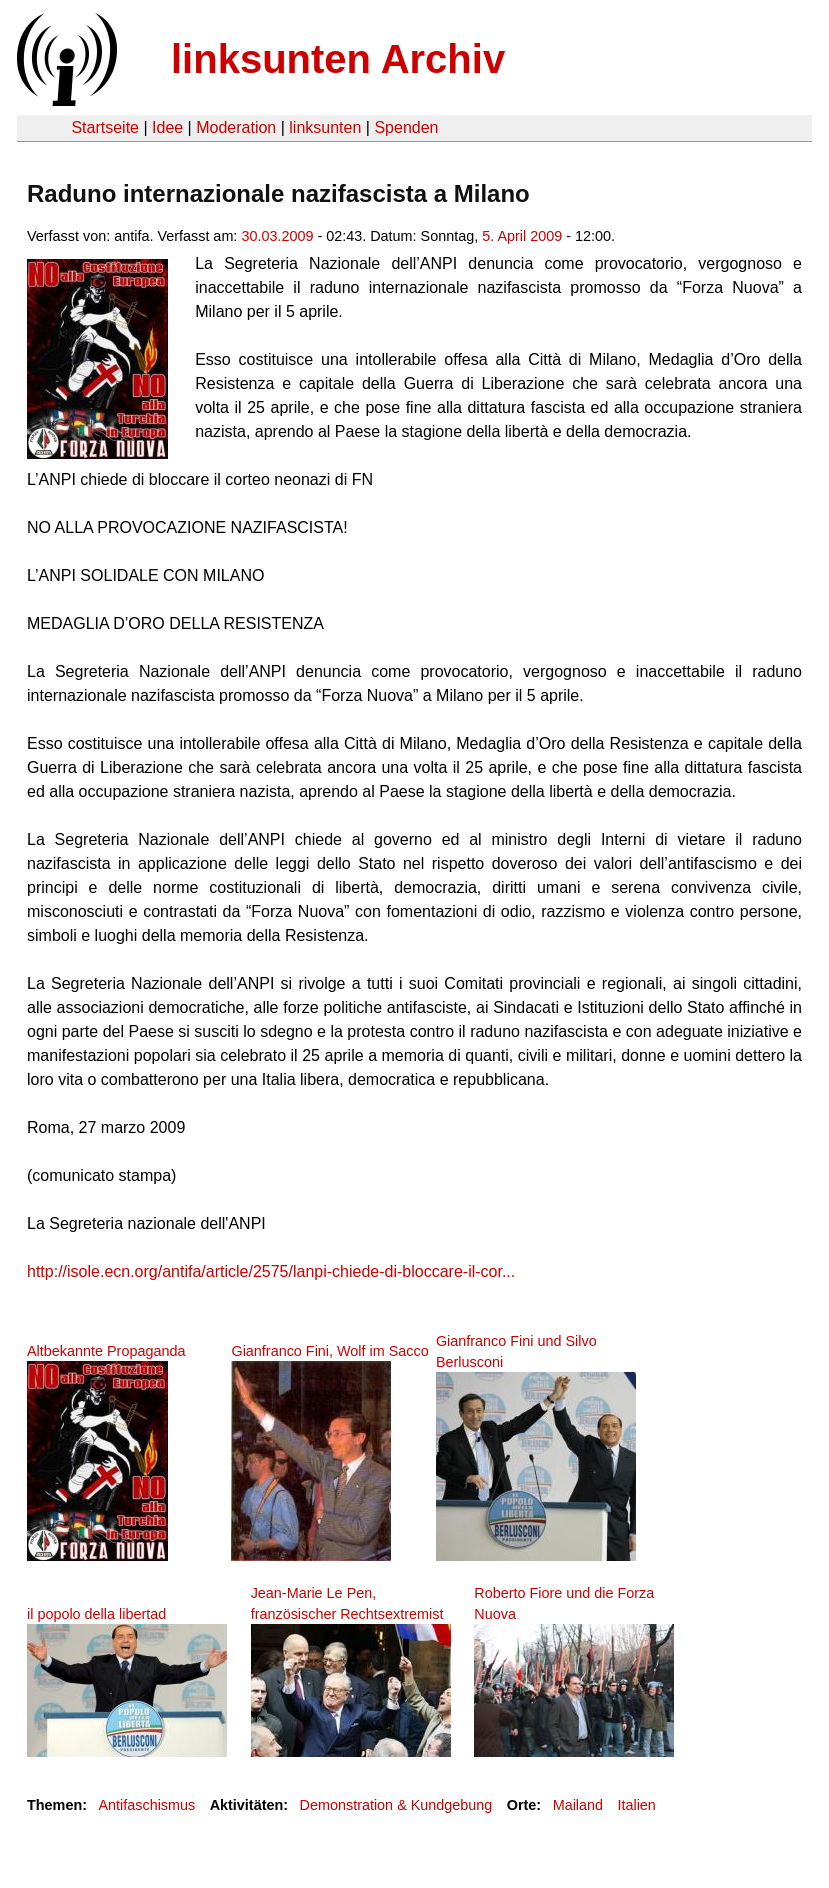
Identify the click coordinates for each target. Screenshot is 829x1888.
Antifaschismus (146, 1805)
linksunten (325, 127)
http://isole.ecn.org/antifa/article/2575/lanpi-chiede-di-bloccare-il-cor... (271, 1271)
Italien (636, 1805)
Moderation (236, 127)
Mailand (578, 1805)
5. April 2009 (522, 236)
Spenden (406, 127)
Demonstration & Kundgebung (396, 1805)
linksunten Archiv (338, 59)
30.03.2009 (277, 236)
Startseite (105, 127)
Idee (167, 127)
